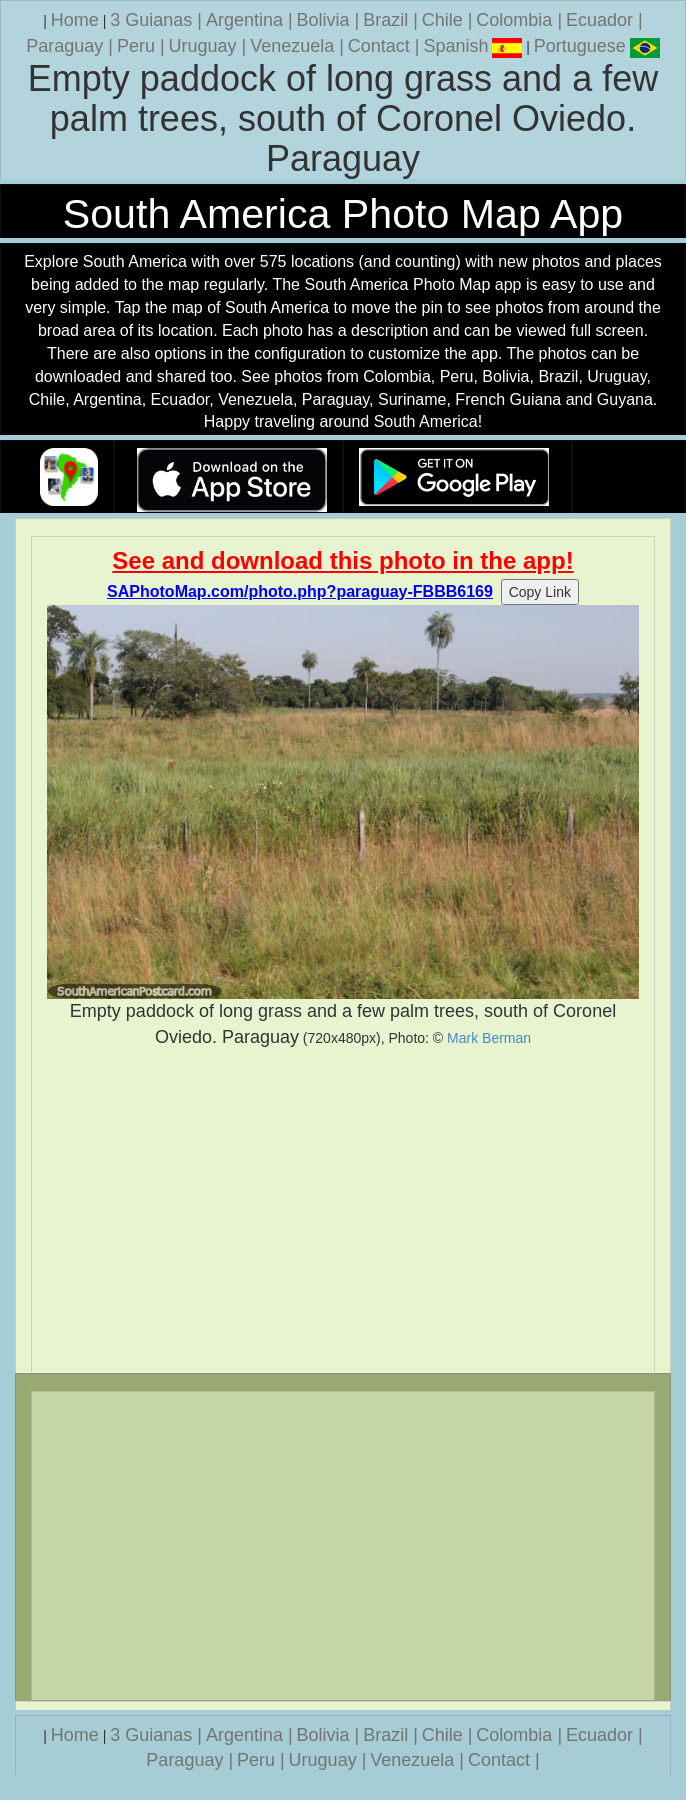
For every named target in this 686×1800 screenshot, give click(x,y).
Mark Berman (489, 1038)
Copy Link (540, 592)
